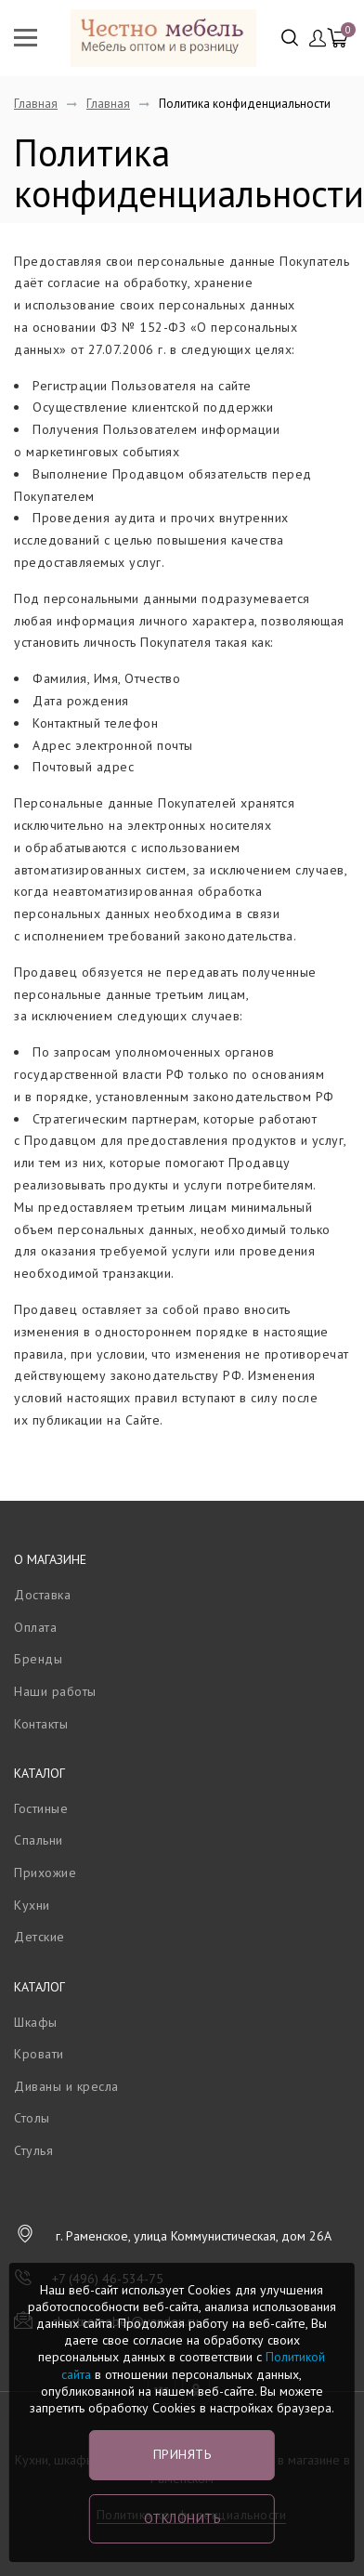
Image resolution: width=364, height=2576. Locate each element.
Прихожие (45, 1872)
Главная (36, 104)
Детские (39, 1936)
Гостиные (41, 1808)
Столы (32, 2117)
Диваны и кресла (66, 2086)
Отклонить (182, 2518)
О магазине (50, 1559)
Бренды (38, 1658)
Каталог (39, 1773)
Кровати (39, 2053)
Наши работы (55, 1691)
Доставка (42, 1594)
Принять (182, 2454)
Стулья (33, 2150)
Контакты (41, 1723)
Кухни (32, 1905)
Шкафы (36, 2022)
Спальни (38, 1840)
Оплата (35, 1627)
